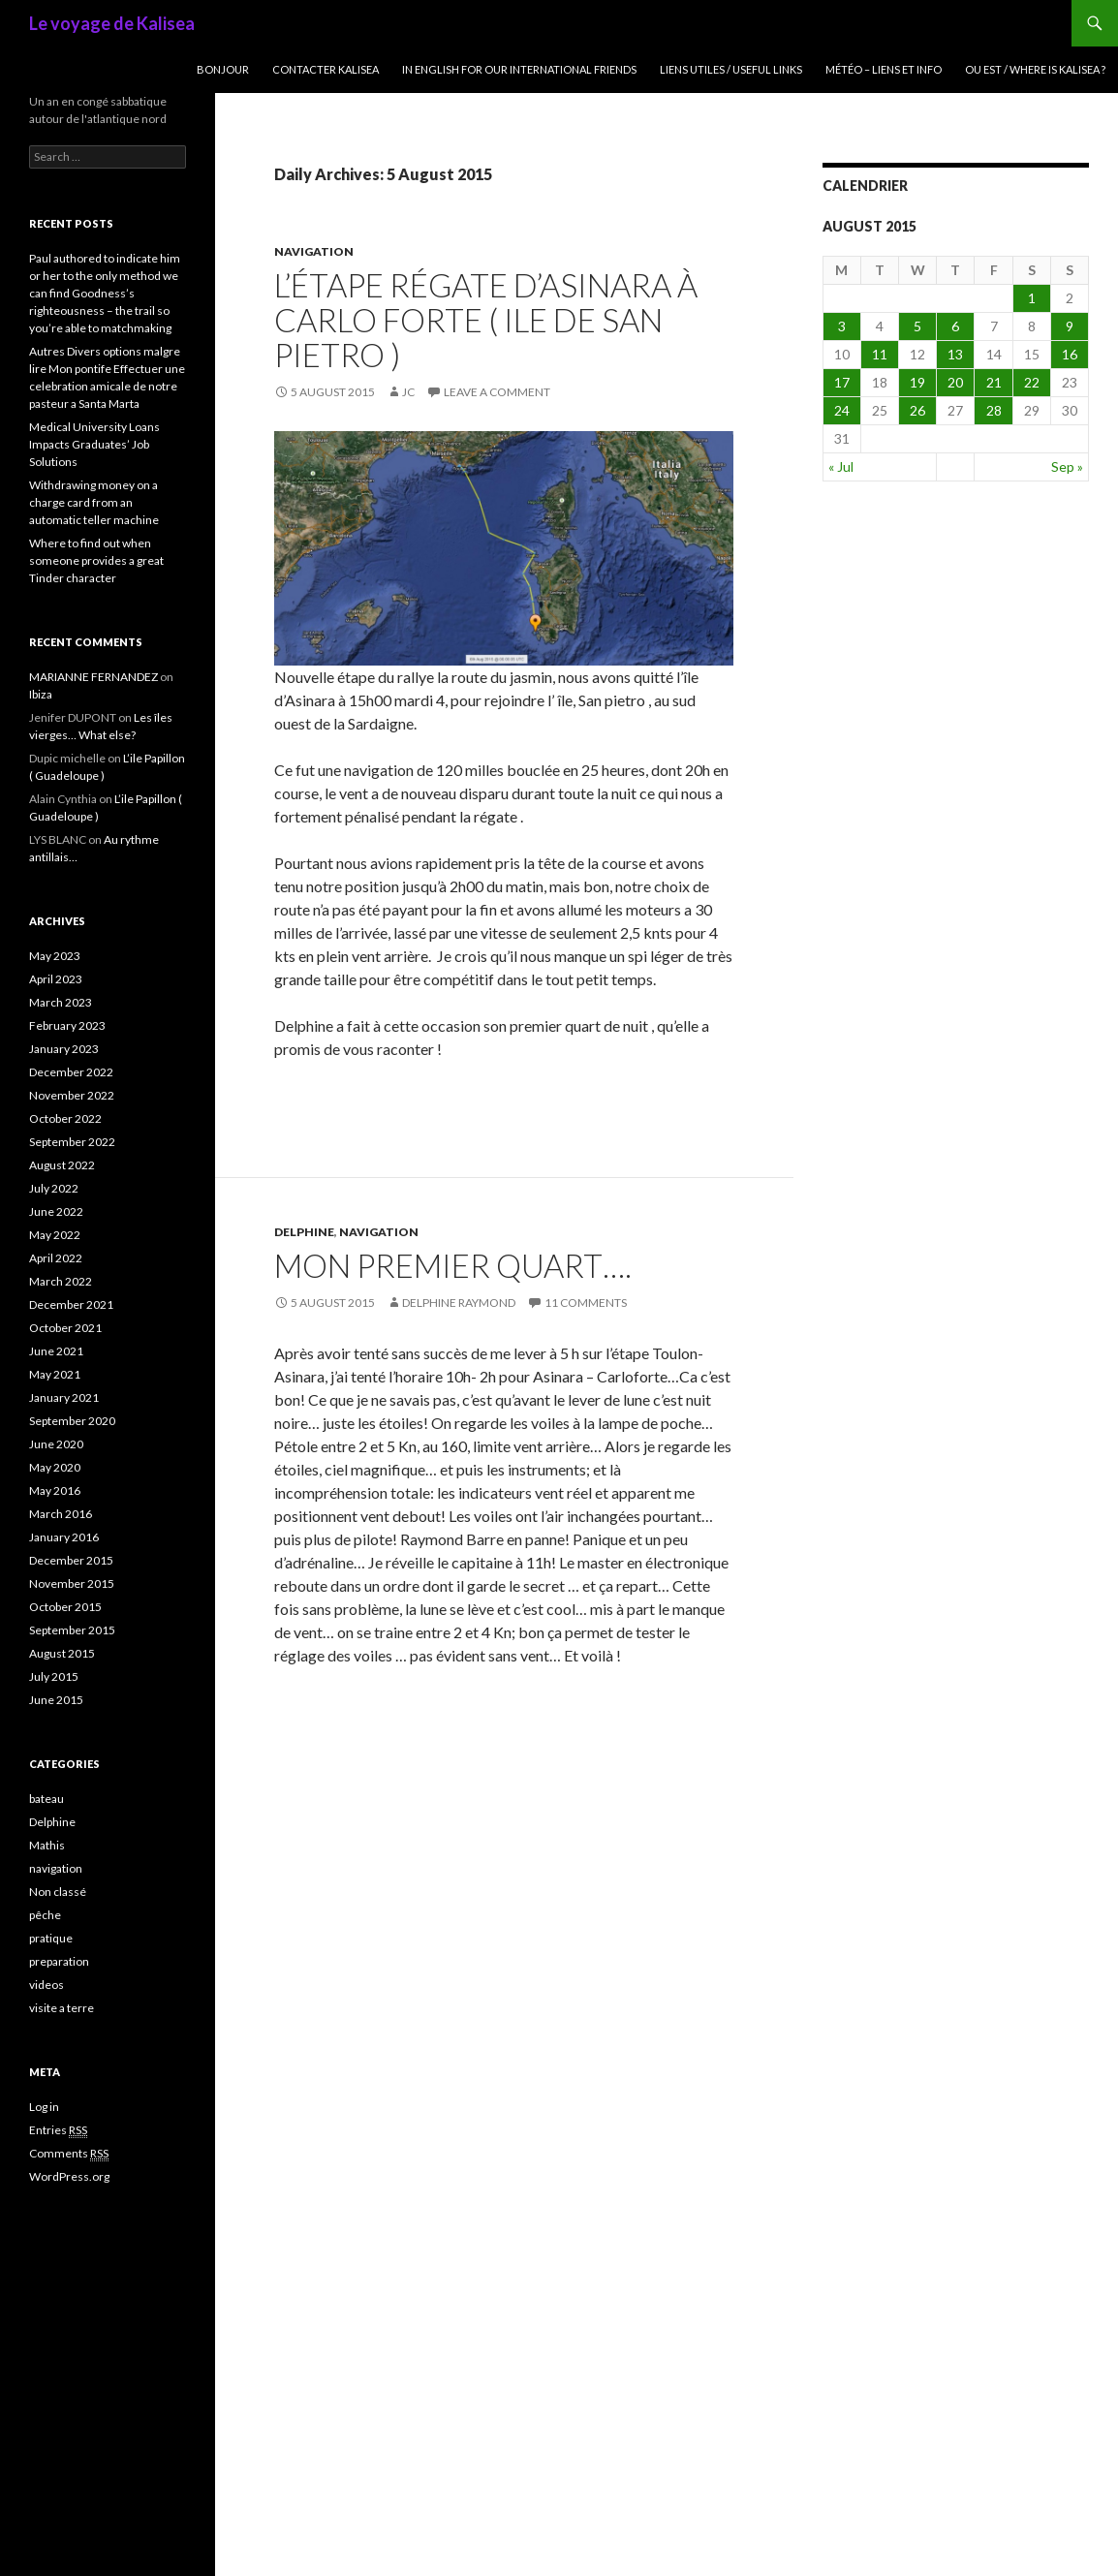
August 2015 (62, 1653)
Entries (58, 2130)
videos (46, 1984)
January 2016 (64, 1537)
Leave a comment (497, 392)
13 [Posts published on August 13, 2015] (955, 354)
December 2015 (71, 1560)
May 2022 (54, 1234)
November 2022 (71, 1095)
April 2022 (55, 1258)
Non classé (57, 1891)
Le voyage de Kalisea (112, 23)
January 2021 (64, 1397)
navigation (314, 251)
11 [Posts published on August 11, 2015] (879, 354)
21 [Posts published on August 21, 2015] (994, 382)
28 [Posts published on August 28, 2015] (994, 410)
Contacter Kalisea (325, 69)
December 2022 (71, 1072)
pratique (51, 1938)
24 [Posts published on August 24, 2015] (842, 410)
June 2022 (56, 1211)
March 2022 (60, 1281)
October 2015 (65, 1606)
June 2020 (56, 1444)
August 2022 (62, 1165)
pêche (45, 1915)
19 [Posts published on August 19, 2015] (917, 382)
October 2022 (65, 1118)
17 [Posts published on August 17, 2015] (842, 382)
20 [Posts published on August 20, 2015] (955, 382)
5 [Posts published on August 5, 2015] (917, 326)
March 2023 (60, 1002)
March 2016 (60, 1513)
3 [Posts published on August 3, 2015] (842, 326)
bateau (46, 1798)
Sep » (1067, 466)
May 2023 (54, 955)
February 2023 (67, 1025)
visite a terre (61, 2008)
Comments (69, 2153)
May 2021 (54, 1374)
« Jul (841, 466)
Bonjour (223, 69)
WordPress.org (69, 2176)
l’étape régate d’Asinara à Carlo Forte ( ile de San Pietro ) (486, 319)
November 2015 (71, 1583)
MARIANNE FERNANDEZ (93, 676)
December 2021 (71, 1304)
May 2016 (54, 1490)
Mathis (47, 1845)
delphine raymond (458, 1302)
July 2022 (53, 1188)
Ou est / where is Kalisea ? (1035, 69)
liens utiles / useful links (731, 69)
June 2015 (56, 1699)
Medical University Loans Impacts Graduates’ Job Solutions (94, 444)
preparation (59, 1961)
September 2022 (72, 1141)
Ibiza (40, 694)
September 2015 (72, 1630)
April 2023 (55, 979)
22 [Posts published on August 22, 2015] (1032, 382)
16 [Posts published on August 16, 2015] (1069, 354)
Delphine (304, 1232)
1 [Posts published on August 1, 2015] (1032, 298)
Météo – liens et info (883, 69)
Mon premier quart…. (453, 1265)
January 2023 (64, 1048)
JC (408, 392)
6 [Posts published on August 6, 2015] (955, 326)
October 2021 (65, 1327)
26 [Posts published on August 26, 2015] (917, 410)
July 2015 (53, 1676)
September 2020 (72, 1420)
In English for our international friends (519, 69)
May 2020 (54, 1467)
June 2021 (56, 1351)
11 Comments (585, 1302)
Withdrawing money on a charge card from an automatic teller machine (94, 502)
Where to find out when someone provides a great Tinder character (96, 560)
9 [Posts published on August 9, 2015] (1069, 326)
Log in (44, 2106)
